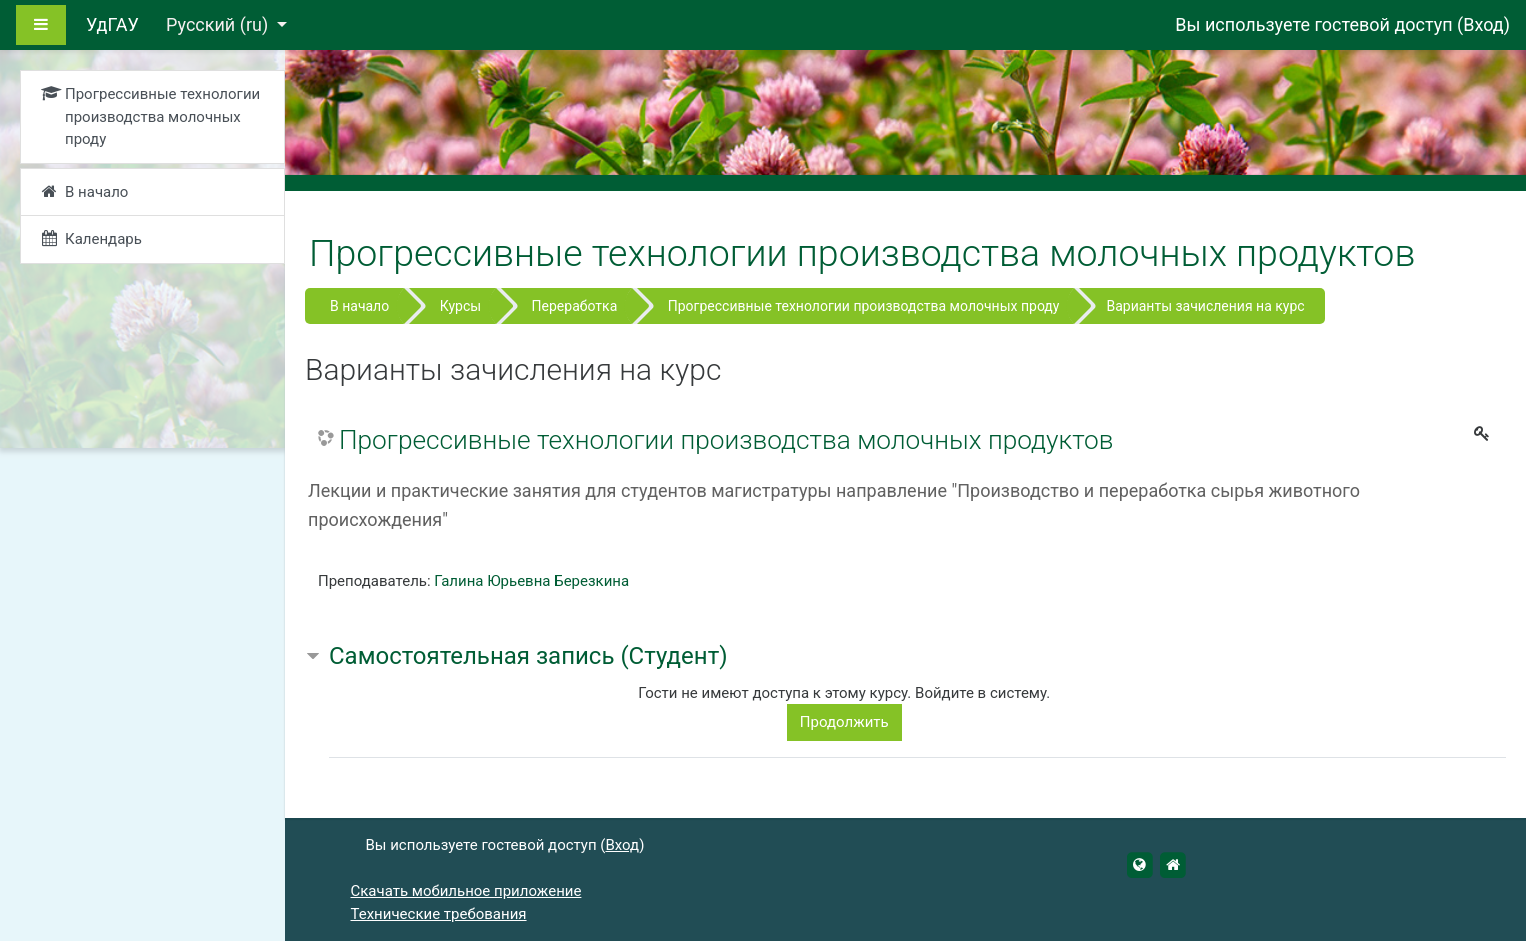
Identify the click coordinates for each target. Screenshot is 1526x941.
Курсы (460, 306)
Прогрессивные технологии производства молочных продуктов (726, 440)
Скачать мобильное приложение (466, 891)
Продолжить (844, 722)
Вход (1483, 24)
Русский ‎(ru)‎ (219, 24)
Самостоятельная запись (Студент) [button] (528, 656)
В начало (359, 306)
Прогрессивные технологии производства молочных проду (864, 306)
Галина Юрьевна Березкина (531, 581)
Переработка (575, 306)
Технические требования (439, 914)
